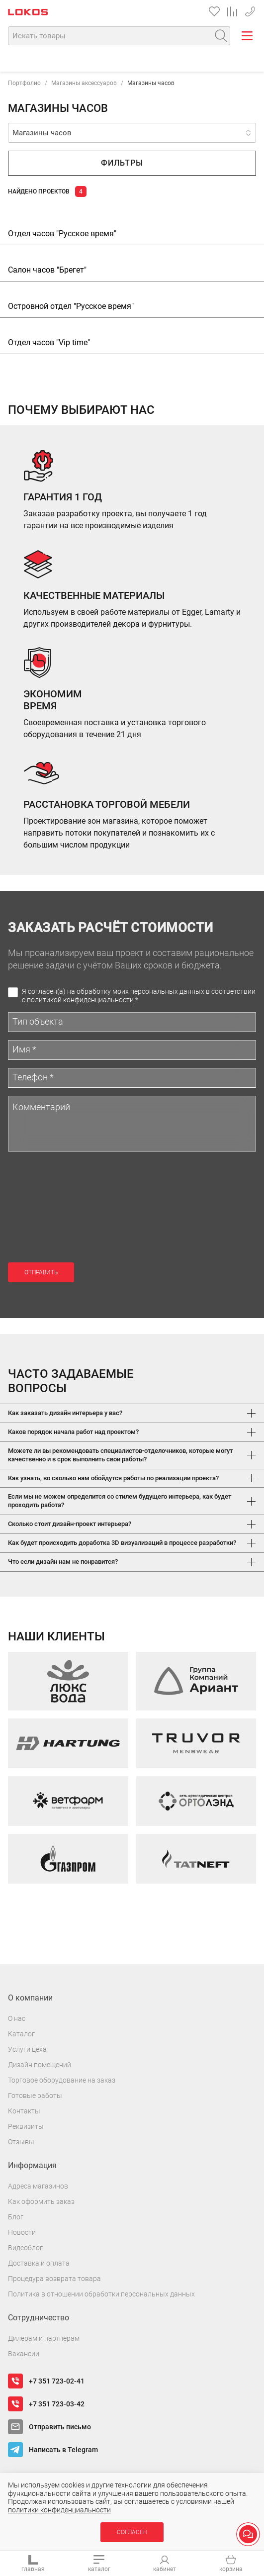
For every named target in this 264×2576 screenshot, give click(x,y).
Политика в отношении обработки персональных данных (101, 2294)
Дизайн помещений (39, 2065)
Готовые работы (35, 2095)
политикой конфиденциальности (80, 1000)
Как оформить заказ (41, 2201)
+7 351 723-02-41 (250, 9)
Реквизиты (26, 2126)
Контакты (24, 2111)
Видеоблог (25, 2248)
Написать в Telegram (63, 2450)
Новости (22, 2232)
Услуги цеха (27, 2049)
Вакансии (23, 2354)
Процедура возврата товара (54, 2279)
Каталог (21, 2034)
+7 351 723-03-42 (57, 2404)
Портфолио (24, 83)
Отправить (41, 1272)
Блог (15, 2217)
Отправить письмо (60, 2427)
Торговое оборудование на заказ (61, 2080)
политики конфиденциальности (59, 2510)
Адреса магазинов (38, 2186)
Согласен (132, 2532)
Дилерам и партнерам (44, 2338)
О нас (16, 2018)
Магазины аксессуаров (84, 83)
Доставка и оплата (39, 2263)
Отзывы (21, 2142)
